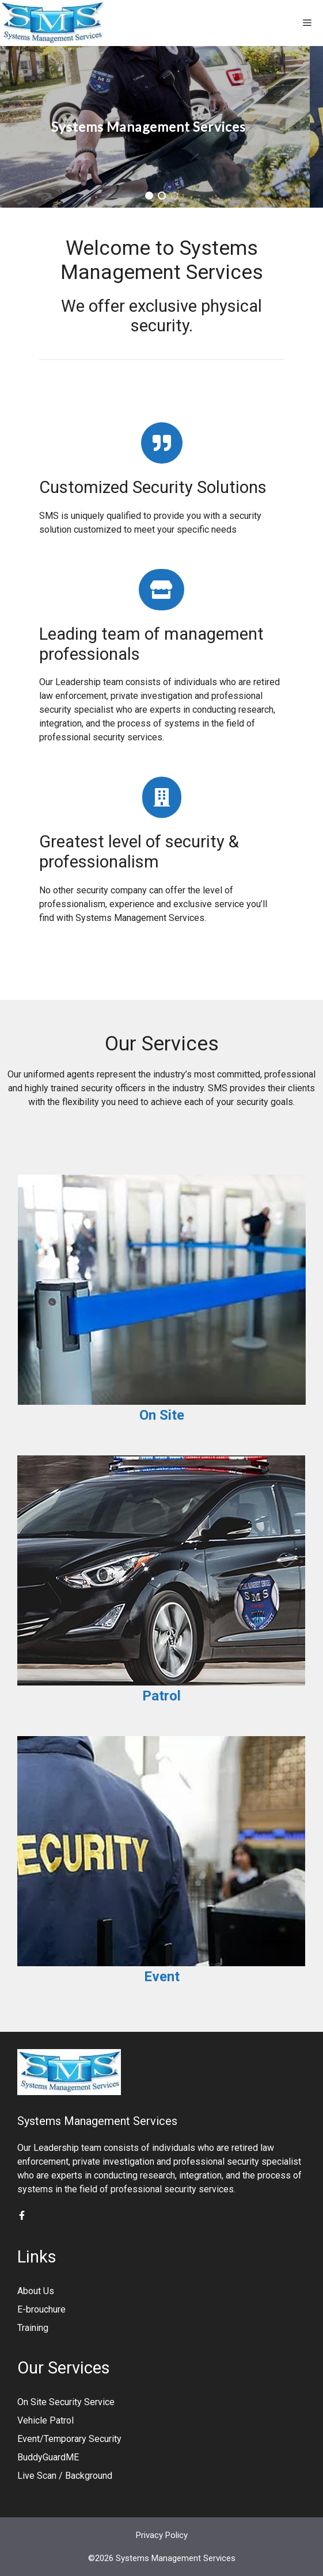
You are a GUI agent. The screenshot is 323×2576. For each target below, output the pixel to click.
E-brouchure (41, 2309)
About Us (35, 2290)
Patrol (161, 1696)
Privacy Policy (162, 2535)
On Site (161, 1415)
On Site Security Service (66, 2402)
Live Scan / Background (64, 2475)
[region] (161, 127)
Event (162, 1977)
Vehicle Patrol (45, 2420)
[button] (149, 196)
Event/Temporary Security (69, 2438)
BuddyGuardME (48, 2457)
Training (32, 2327)
